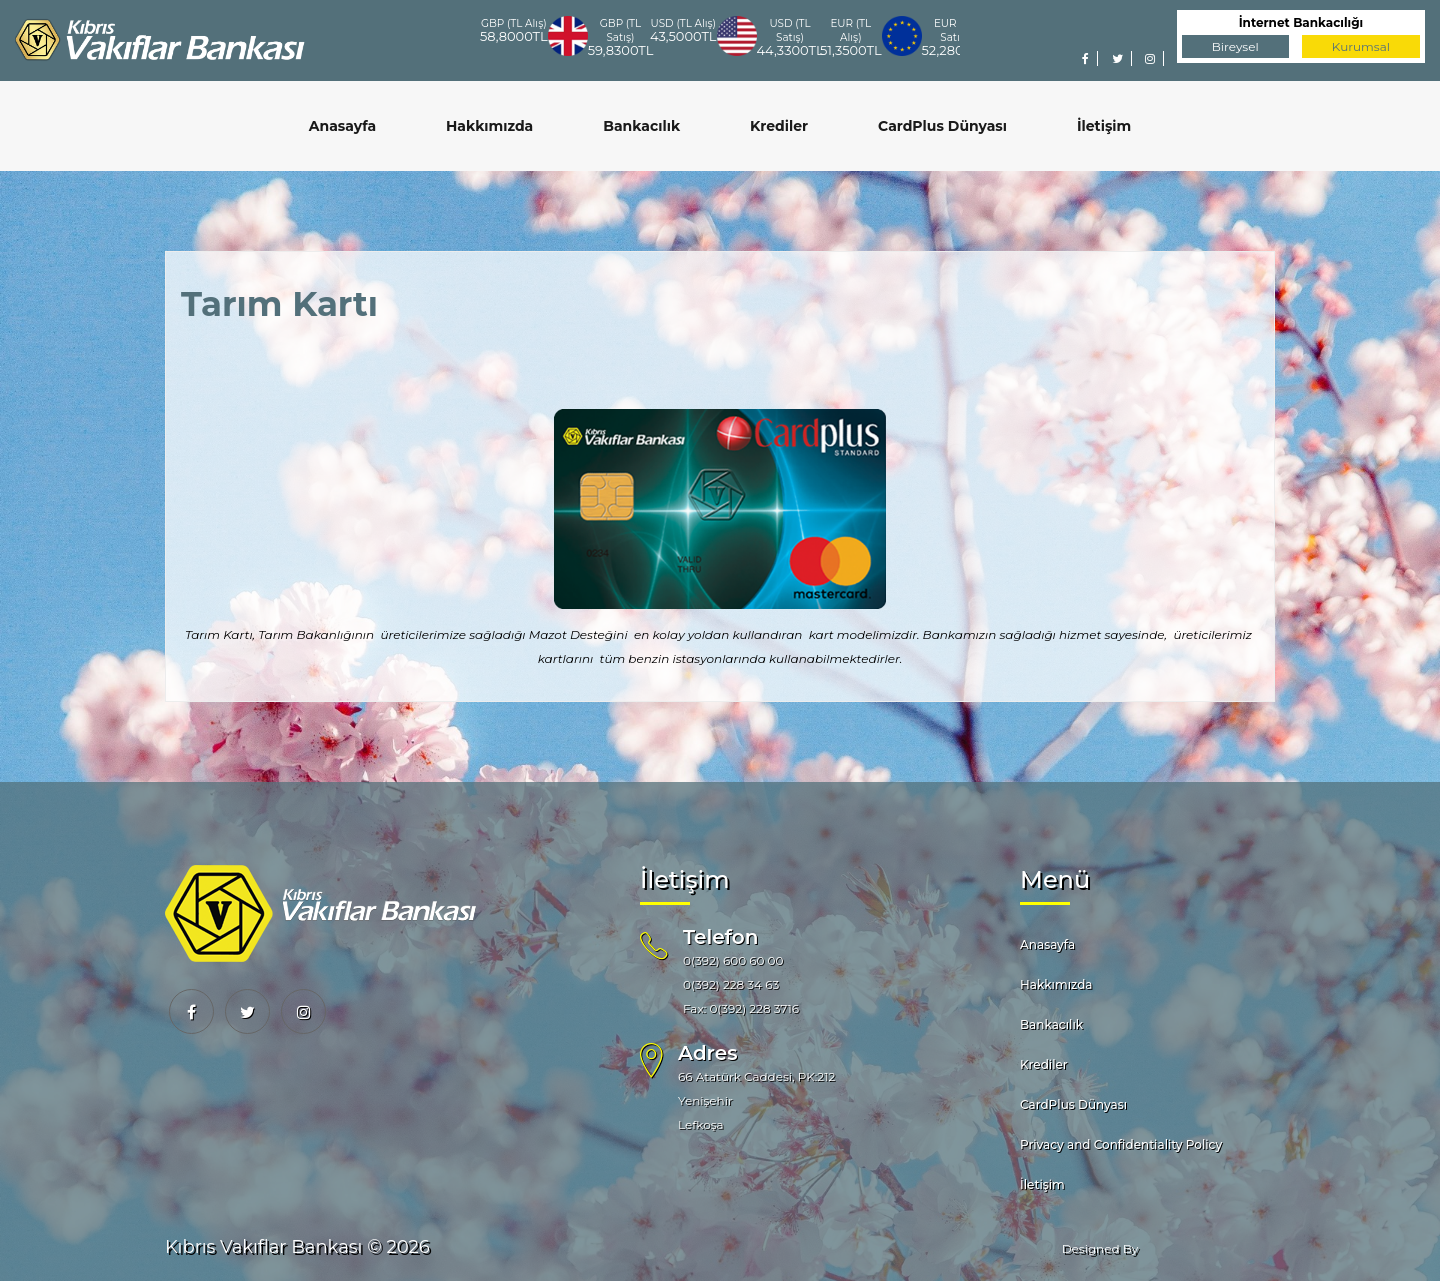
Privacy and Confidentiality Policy (1121, 1144)
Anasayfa (342, 126)
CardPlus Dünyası (942, 126)
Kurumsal (1361, 46)
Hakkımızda (489, 126)
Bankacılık (641, 126)
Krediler (779, 126)
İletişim (1104, 126)
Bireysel (1235, 46)
